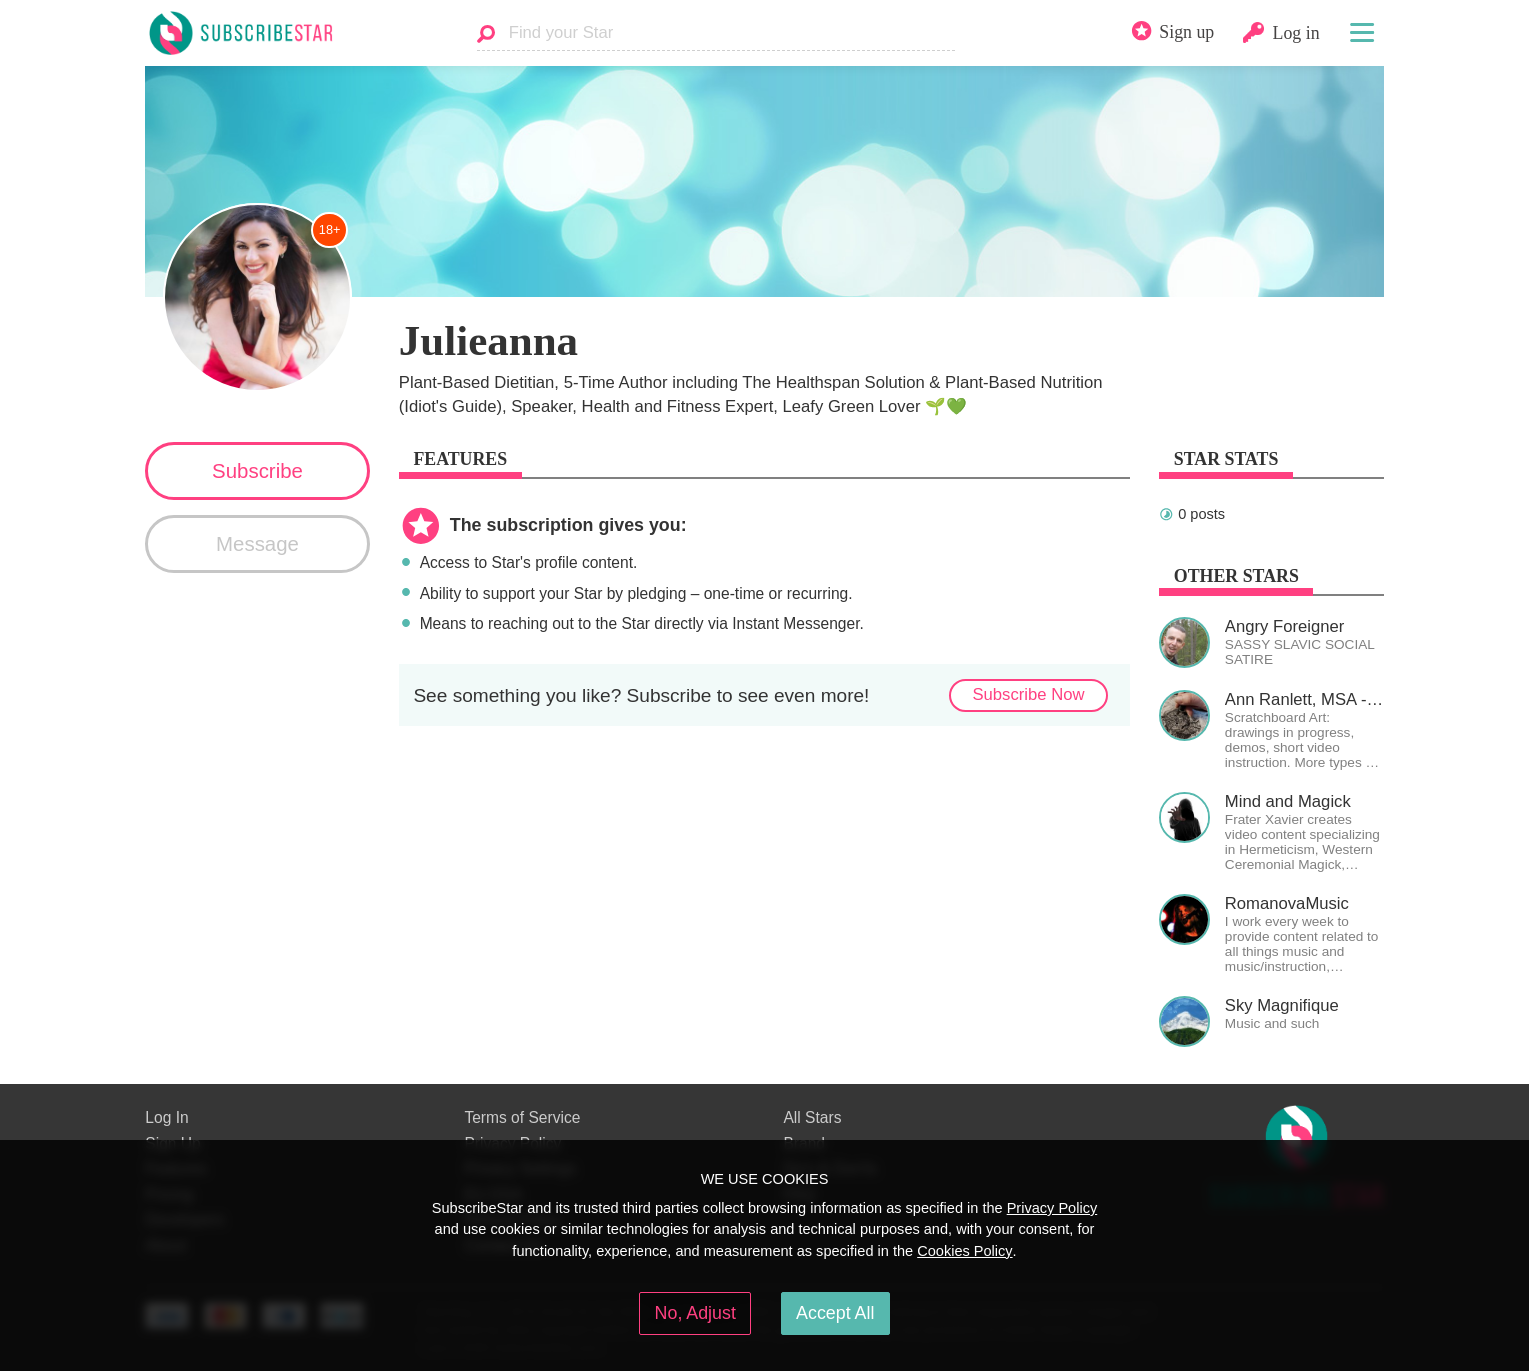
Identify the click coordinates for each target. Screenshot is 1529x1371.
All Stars (812, 1117)
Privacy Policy (1052, 1208)
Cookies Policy (964, 1251)
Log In (166, 1117)
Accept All (835, 1313)
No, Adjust (695, 1313)
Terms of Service (522, 1117)
